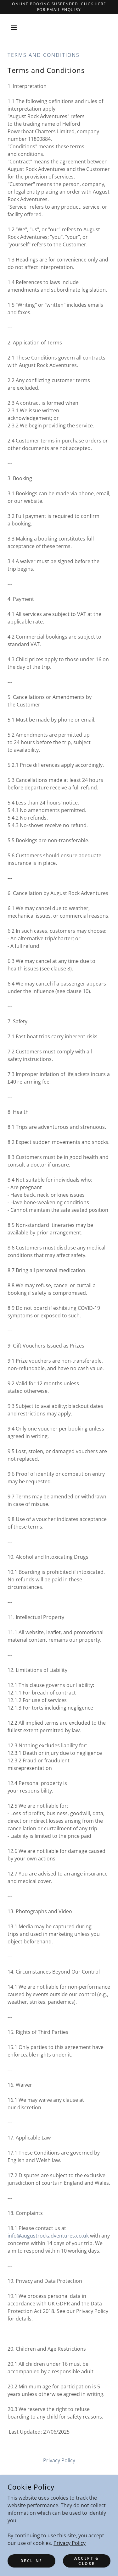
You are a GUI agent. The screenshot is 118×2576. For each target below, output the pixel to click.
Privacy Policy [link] (59, 2460)
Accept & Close (86, 2560)
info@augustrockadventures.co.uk (48, 2235)
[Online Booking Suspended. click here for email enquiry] (59, 7)
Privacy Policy (69, 2542)
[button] (15, 27)
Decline (31, 2560)
